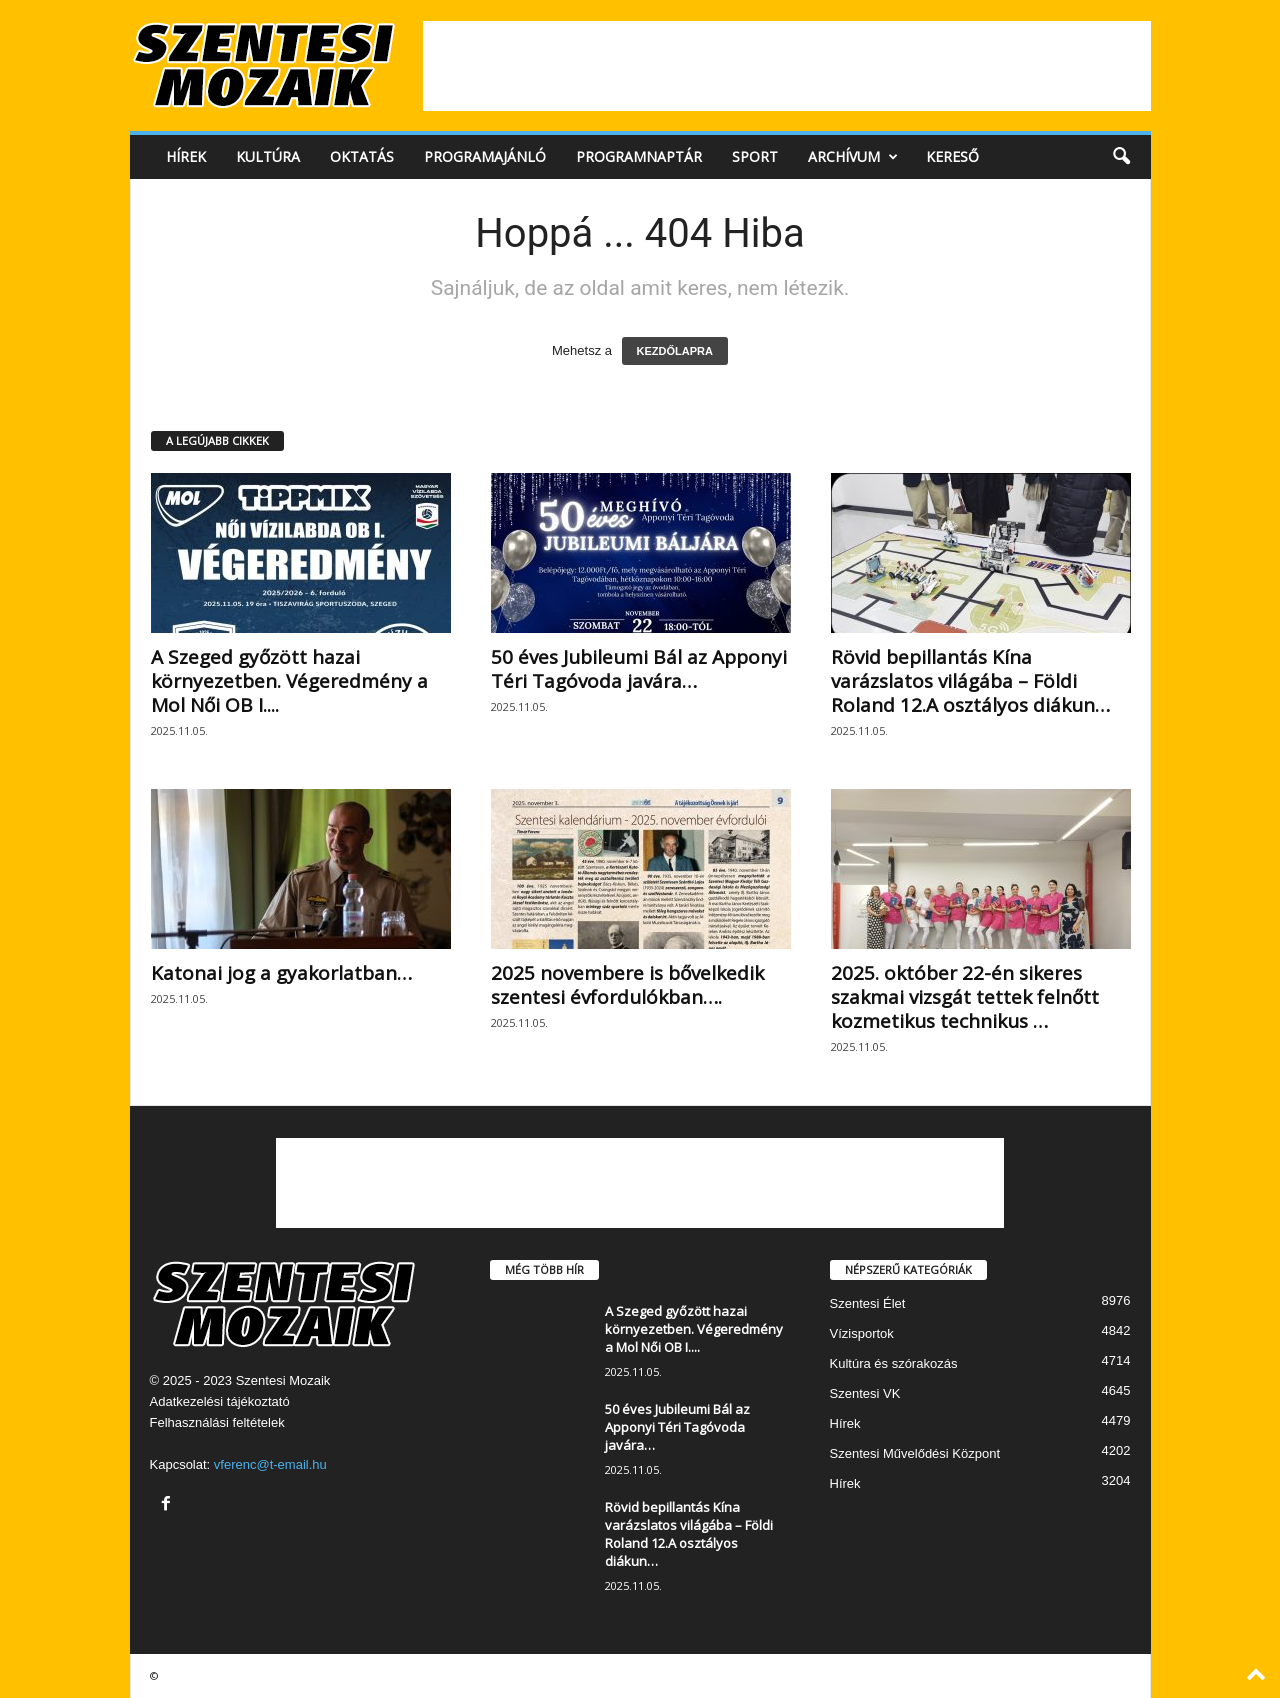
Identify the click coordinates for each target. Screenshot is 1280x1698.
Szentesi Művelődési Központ (915, 1453)
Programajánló (485, 156)
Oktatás (362, 156)
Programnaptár (639, 156)
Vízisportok (862, 1333)
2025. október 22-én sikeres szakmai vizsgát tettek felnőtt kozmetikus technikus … (965, 997)
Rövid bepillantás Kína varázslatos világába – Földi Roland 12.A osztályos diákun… (970, 681)
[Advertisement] (787, 66)
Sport (755, 156)
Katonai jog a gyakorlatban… (281, 973)
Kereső (952, 156)
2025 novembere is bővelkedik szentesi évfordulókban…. (627, 985)
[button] (1121, 157)
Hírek (186, 156)
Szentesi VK (865, 1393)
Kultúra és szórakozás (894, 1363)
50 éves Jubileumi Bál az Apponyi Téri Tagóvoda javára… (639, 669)
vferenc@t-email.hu (270, 1464)
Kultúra (268, 156)
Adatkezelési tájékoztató (220, 1401)
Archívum (853, 157)
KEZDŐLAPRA (675, 351)
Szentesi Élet (868, 1303)
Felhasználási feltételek (217, 1422)
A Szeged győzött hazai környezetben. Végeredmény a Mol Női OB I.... (289, 681)
